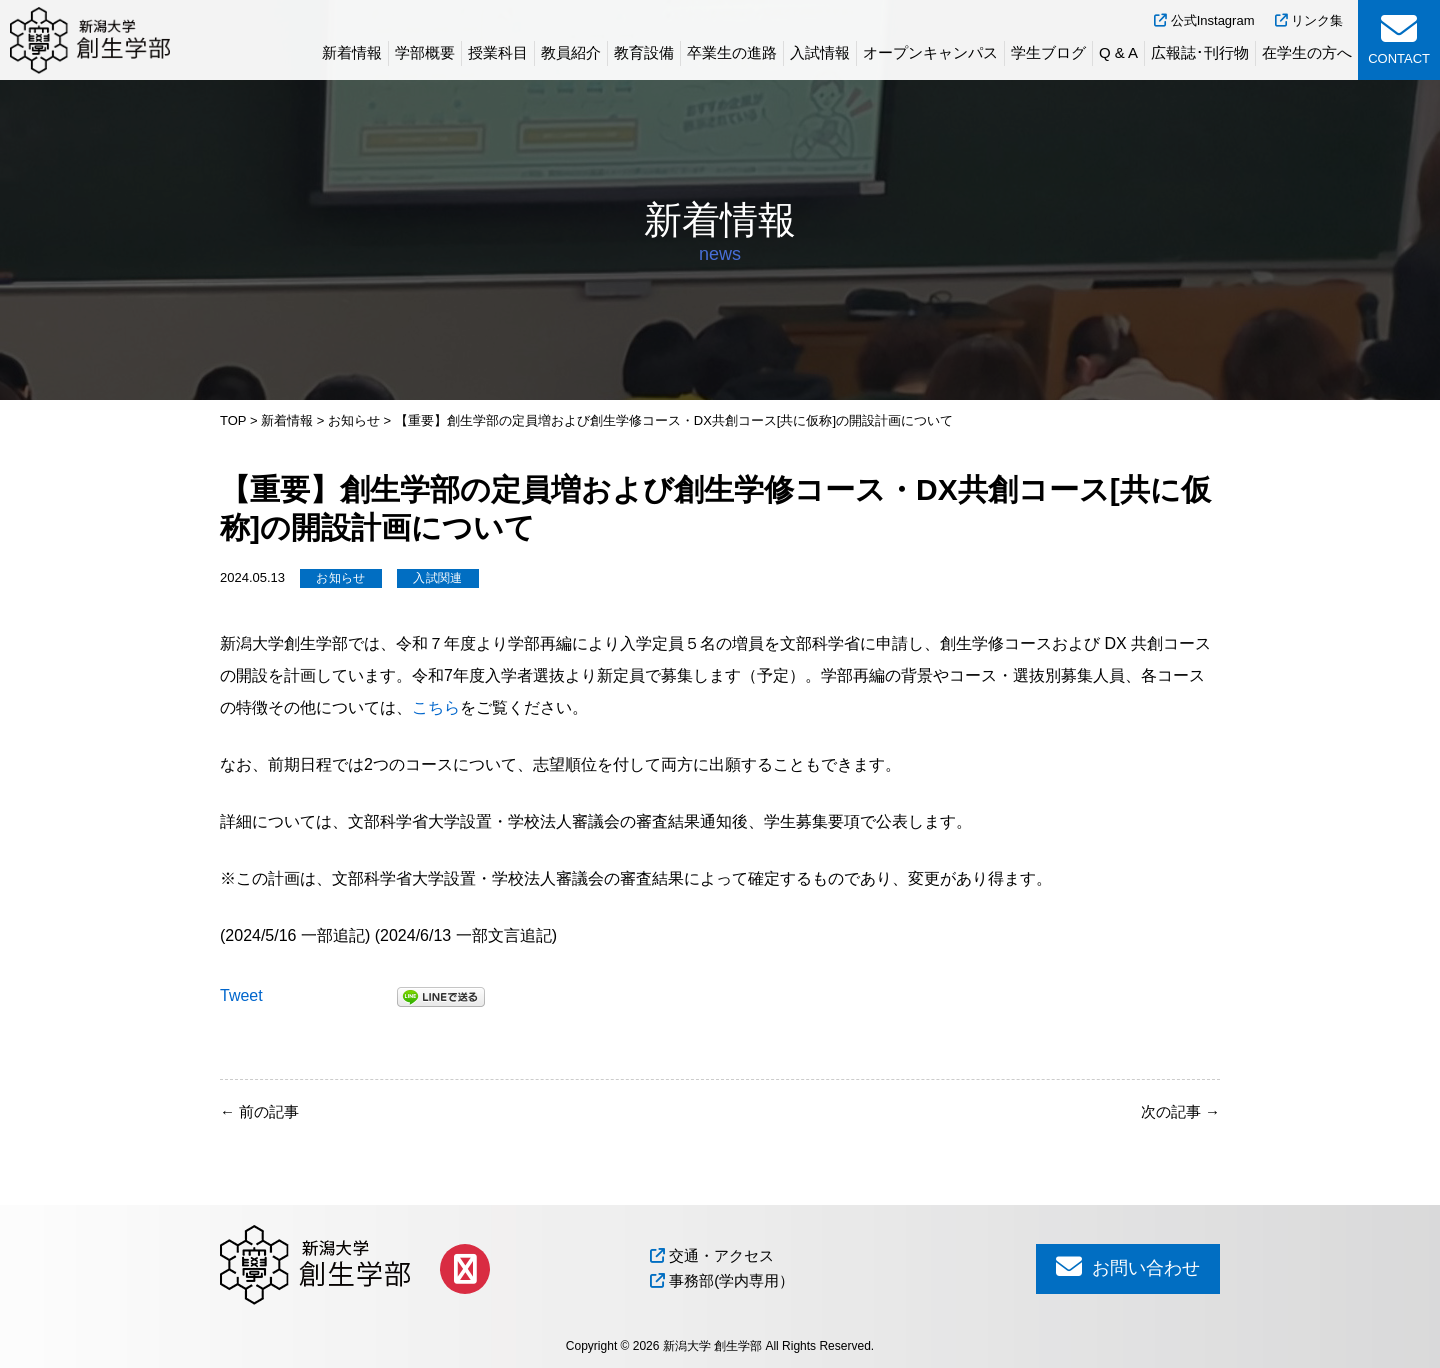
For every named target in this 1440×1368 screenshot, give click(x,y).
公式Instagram (1204, 20)
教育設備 (644, 52)
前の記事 (259, 1111)
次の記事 (1180, 1111)
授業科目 (498, 52)
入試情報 (820, 52)
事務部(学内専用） (722, 1280)
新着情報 (352, 52)
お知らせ (340, 578)
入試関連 (437, 578)
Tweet (241, 995)
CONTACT (1399, 38)
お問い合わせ (1128, 1266)
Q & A (1118, 52)
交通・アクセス (712, 1255)
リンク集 (1309, 20)
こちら (436, 707)
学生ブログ (1048, 52)
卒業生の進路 (732, 52)
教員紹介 (571, 52)
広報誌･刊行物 (1200, 52)
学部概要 (425, 52)
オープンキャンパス (930, 52)
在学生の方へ (1307, 52)
